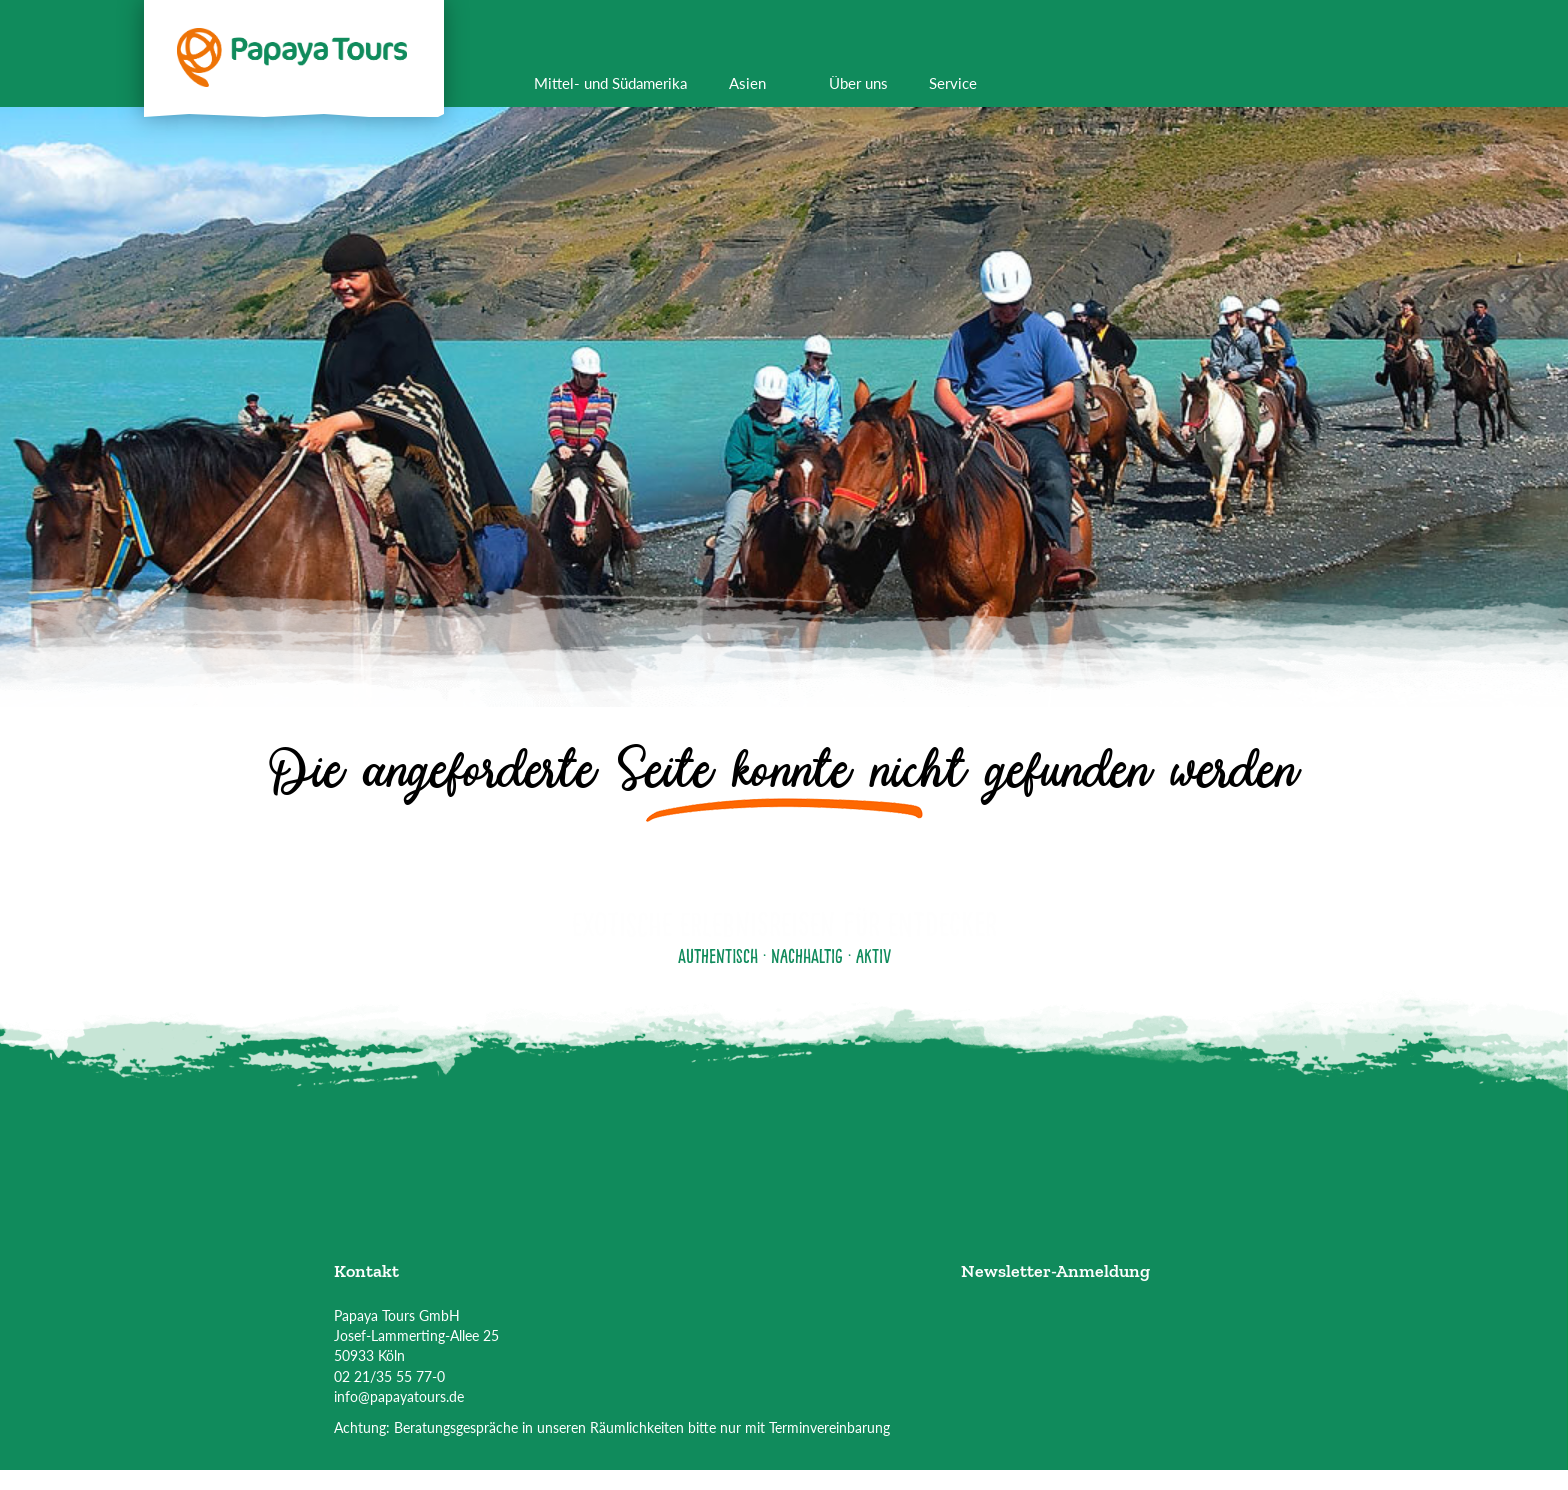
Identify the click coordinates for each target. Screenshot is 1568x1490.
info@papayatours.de (399, 1396)
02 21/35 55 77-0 (389, 1376)
